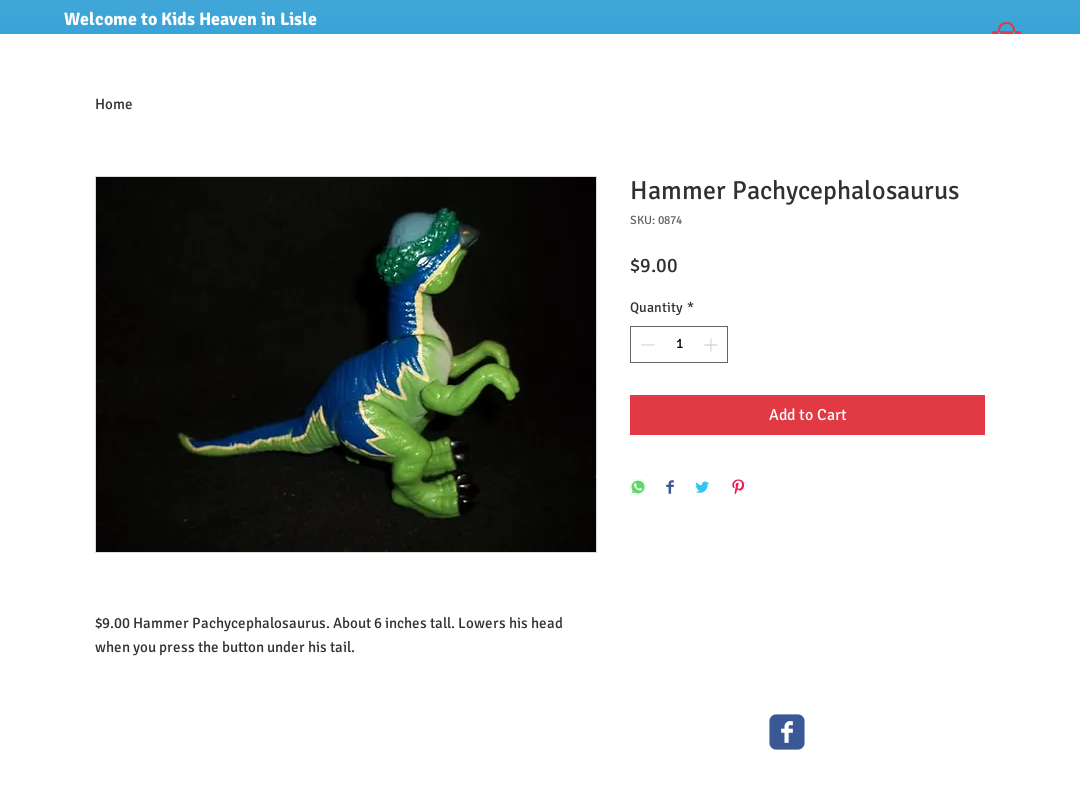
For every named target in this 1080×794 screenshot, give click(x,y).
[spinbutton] (679, 344)
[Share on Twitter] (702, 488)
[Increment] (712, 344)
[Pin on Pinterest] (738, 488)
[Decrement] (645, 344)
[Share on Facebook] (670, 488)
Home (114, 104)
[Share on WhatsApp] (638, 488)
